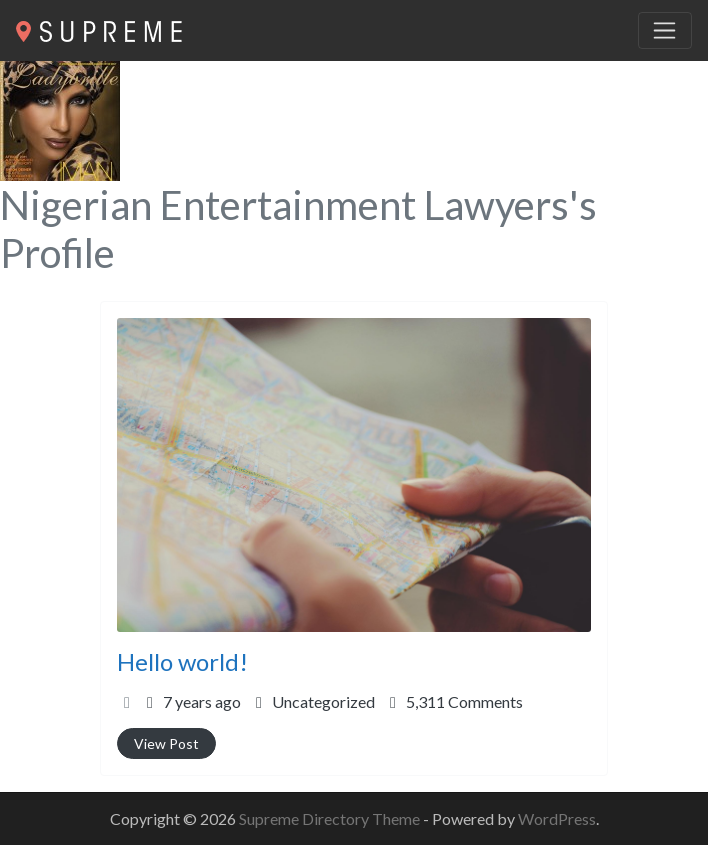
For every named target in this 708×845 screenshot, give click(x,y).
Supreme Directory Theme (331, 818)
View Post (166, 743)
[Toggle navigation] (665, 31)
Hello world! (182, 661)
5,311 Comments (464, 701)
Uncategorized (323, 701)
